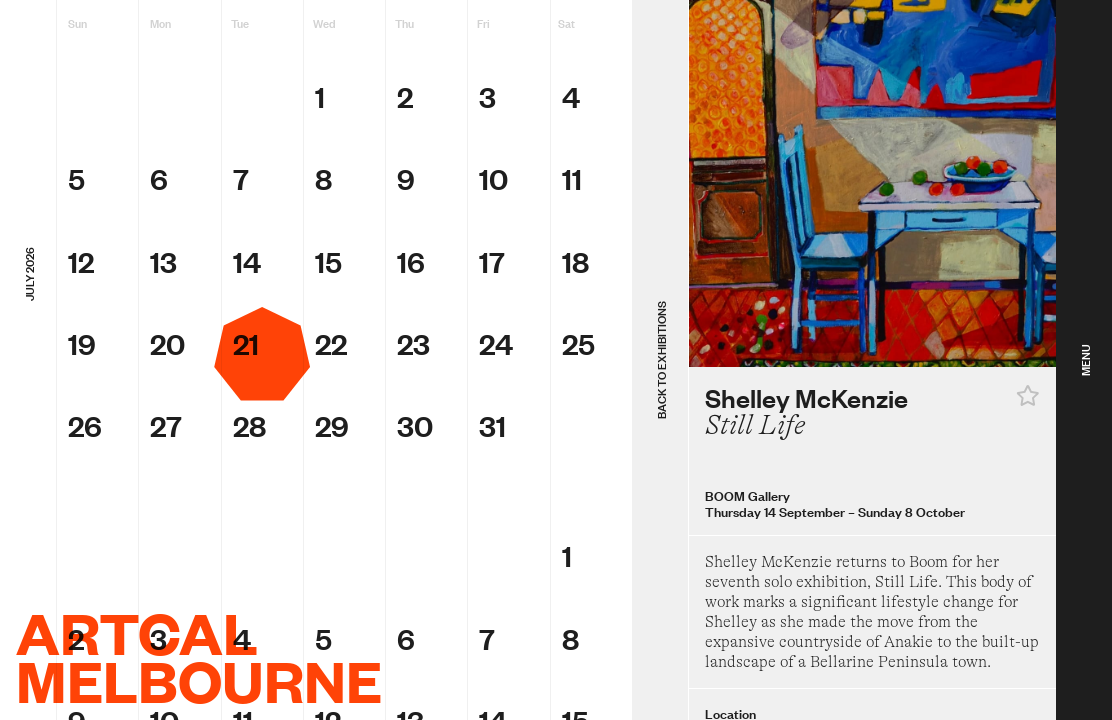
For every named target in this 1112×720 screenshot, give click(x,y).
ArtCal (137, 632)
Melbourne (199, 680)
